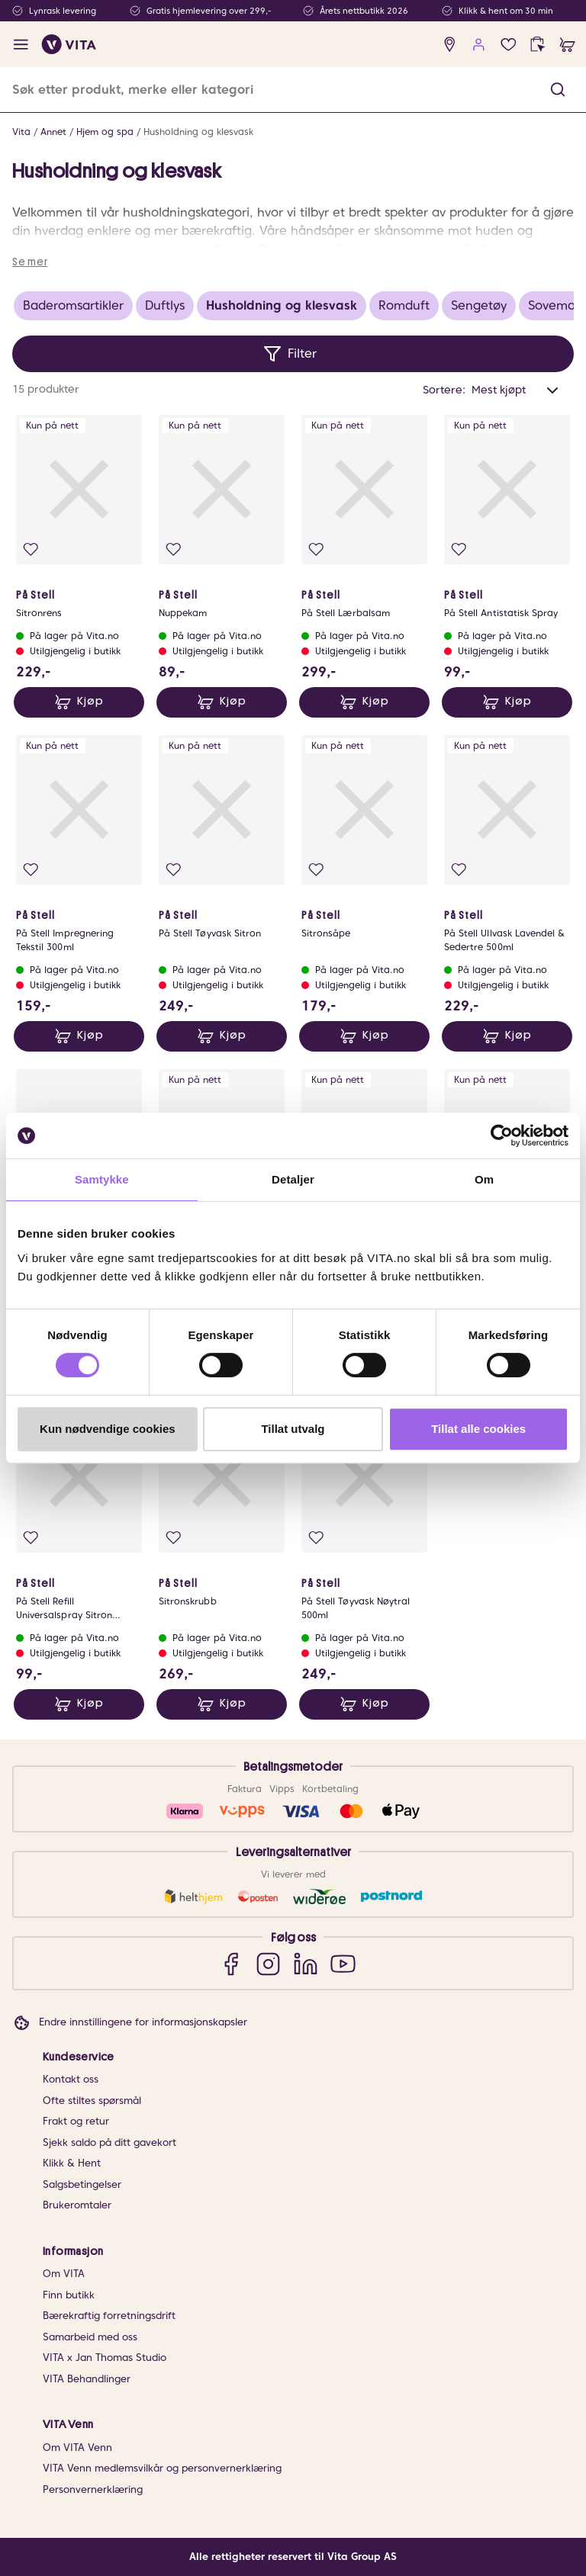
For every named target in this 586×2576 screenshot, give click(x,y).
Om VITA (64, 2273)
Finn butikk (69, 2295)
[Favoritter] (508, 44)
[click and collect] (537, 44)
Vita (21, 131)
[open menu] (21, 44)
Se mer (29, 261)
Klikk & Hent (72, 2163)
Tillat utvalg (292, 1428)
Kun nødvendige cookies (107, 1428)
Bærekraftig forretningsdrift (109, 2315)
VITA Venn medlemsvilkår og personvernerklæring (162, 2468)
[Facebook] (230, 1963)
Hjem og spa (105, 131)
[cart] (567, 44)
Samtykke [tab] (102, 1179)
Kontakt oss (70, 2079)
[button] (557, 89)
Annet (53, 131)
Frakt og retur (76, 2121)
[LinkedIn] (305, 1963)
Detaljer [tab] (293, 1179)
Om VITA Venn (77, 2447)
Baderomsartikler (73, 305)
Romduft (404, 305)
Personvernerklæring (93, 2489)
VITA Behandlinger (86, 2379)
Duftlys (165, 305)
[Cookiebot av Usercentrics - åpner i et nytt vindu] (501, 1135)
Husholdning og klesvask (198, 131)
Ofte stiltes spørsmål (92, 2100)
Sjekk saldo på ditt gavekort (109, 2142)
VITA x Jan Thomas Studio (104, 2357)
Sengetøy (479, 305)
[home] (69, 44)
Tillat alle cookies (478, 1428)
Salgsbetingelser (82, 2184)
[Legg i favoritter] (31, 549)
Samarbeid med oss (90, 2337)
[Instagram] (268, 1963)
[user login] (479, 44)
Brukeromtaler (77, 2205)
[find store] (450, 44)
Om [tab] (484, 1179)
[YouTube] (343, 1963)
